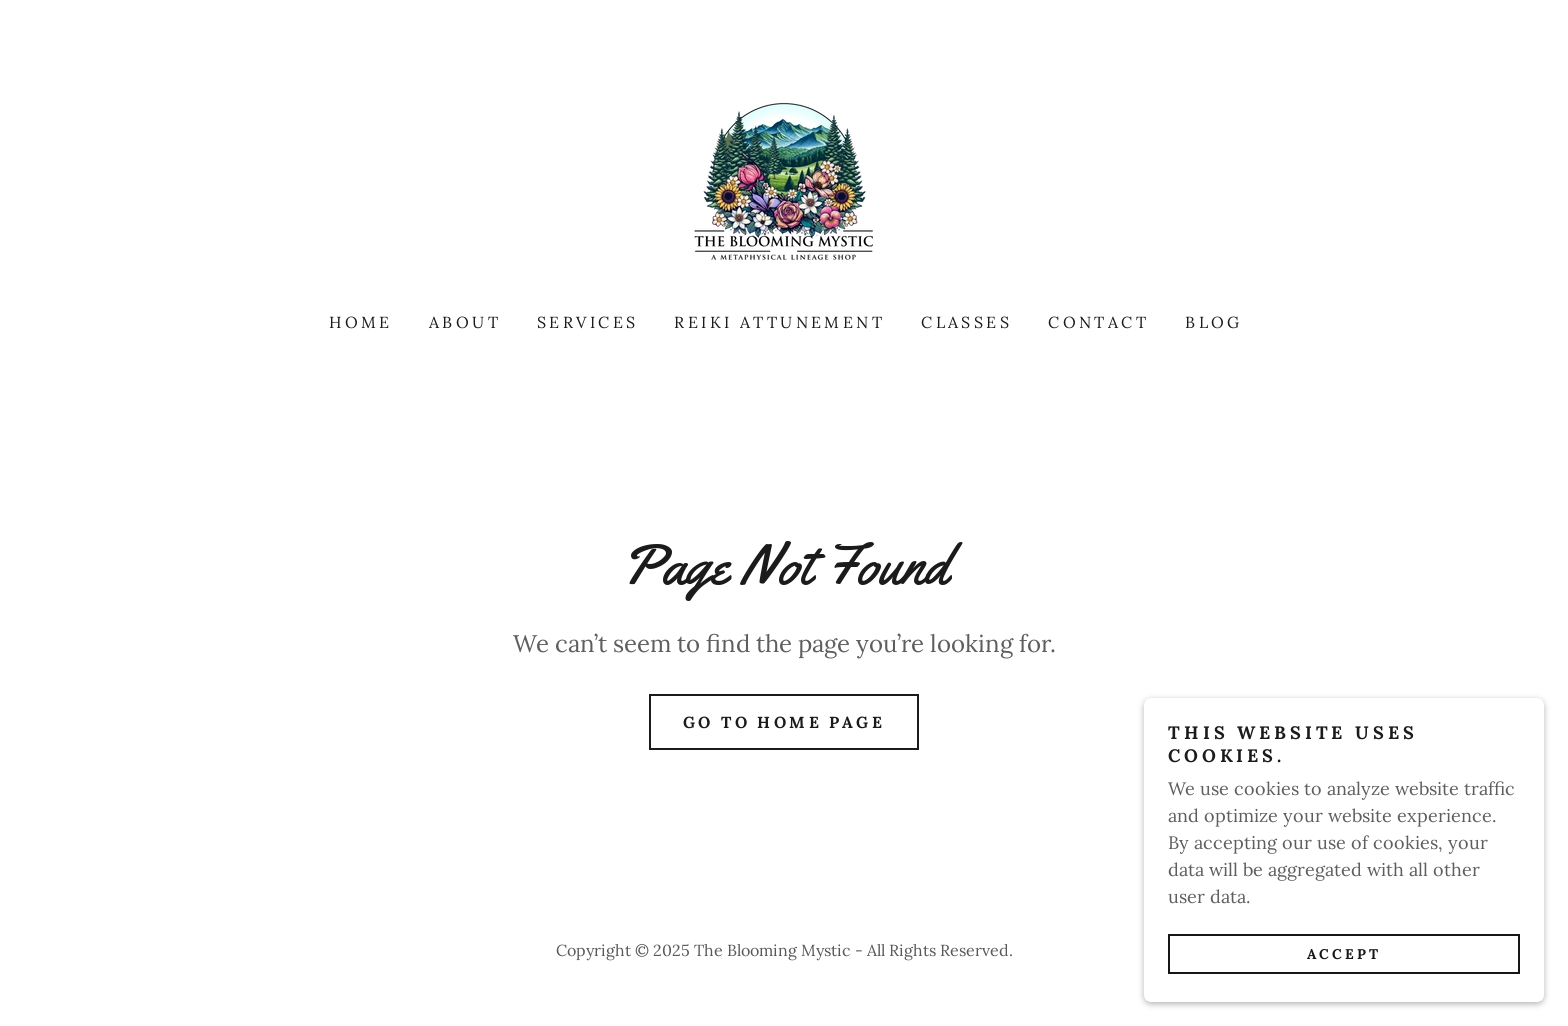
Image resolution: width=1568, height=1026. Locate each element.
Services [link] (587, 322)
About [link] (465, 322)
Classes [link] (966, 322)
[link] (784, 184)
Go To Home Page (784, 722)
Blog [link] (1214, 322)
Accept (1344, 982)
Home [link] (361, 322)
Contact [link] (1098, 322)
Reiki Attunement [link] (779, 322)
